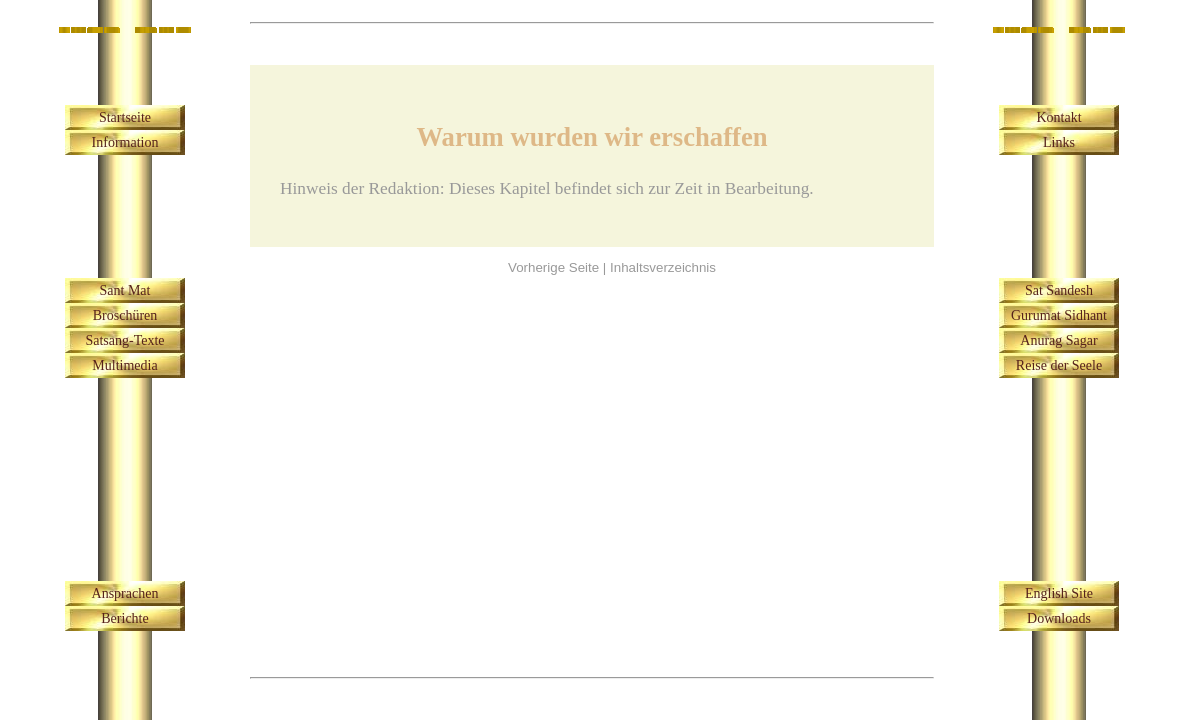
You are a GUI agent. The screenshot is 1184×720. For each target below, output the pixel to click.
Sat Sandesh (1059, 290)
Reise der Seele (1059, 365)
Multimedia (124, 365)
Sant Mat (125, 290)
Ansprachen (125, 593)
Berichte (124, 618)
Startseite (125, 117)
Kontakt (1058, 117)
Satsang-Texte (124, 340)
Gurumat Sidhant (1059, 315)
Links (1059, 142)
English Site (1059, 593)
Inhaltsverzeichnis (663, 267)
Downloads (1059, 618)
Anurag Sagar (1058, 340)
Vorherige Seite (553, 267)
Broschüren (125, 315)
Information (125, 142)
